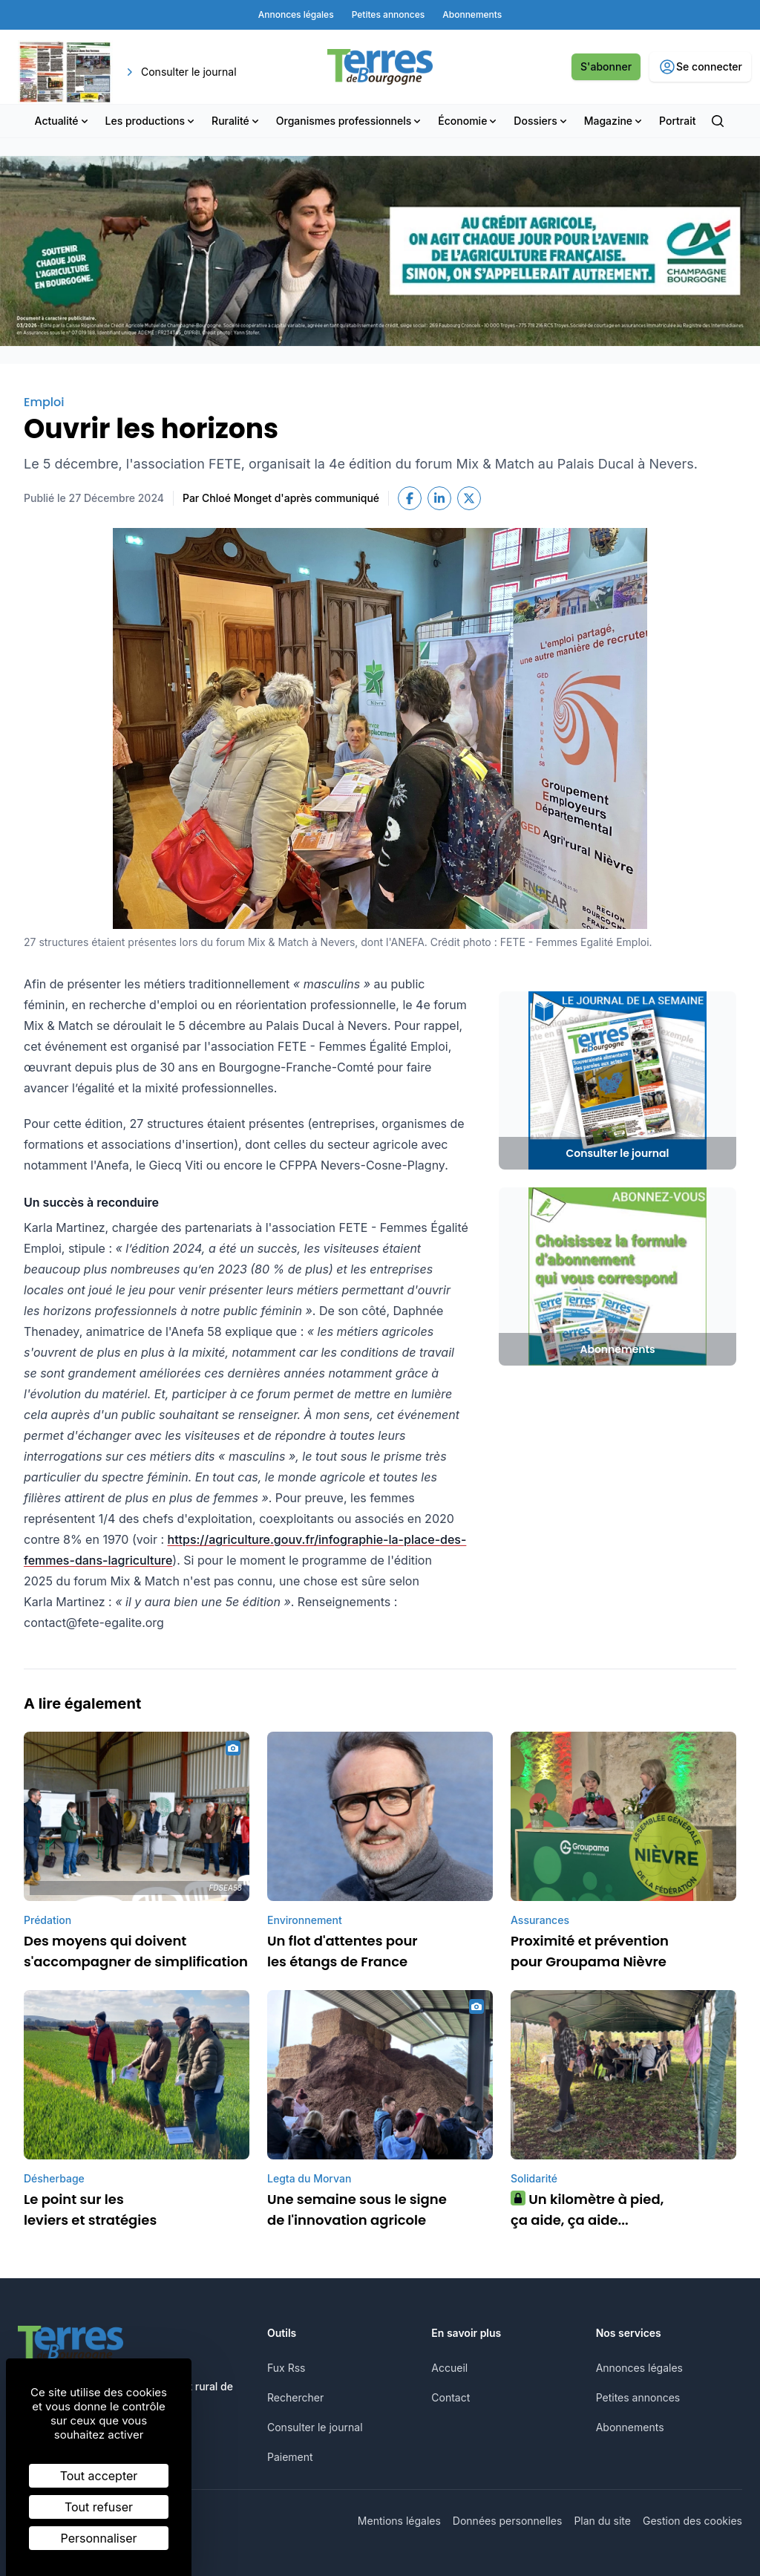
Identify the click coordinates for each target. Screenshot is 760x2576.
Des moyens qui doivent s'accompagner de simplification (136, 1951)
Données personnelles (508, 2520)
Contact (450, 2397)
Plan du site (602, 2520)
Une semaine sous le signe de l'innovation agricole (357, 2209)
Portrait (677, 120)
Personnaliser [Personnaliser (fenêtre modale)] (99, 2538)
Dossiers (541, 120)
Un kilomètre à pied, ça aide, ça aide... (587, 2209)
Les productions (151, 120)
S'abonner (606, 66)
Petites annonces (638, 2397)
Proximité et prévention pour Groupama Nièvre (590, 1951)
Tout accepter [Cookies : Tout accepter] (99, 2475)
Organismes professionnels (350, 120)
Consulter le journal (315, 2427)
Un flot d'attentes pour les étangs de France (342, 1951)
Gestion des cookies (692, 2520)
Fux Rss (286, 2367)
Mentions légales (399, 2520)
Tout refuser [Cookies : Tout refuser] (99, 2507)
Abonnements (630, 2427)
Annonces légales (639, 2367)
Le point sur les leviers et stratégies (90, 2209)
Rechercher (295, 2397)
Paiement (290, 2457)
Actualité (63, 120)
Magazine (614, 120)
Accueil (449, 2367)
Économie (468, 120)
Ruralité (236, 120)
